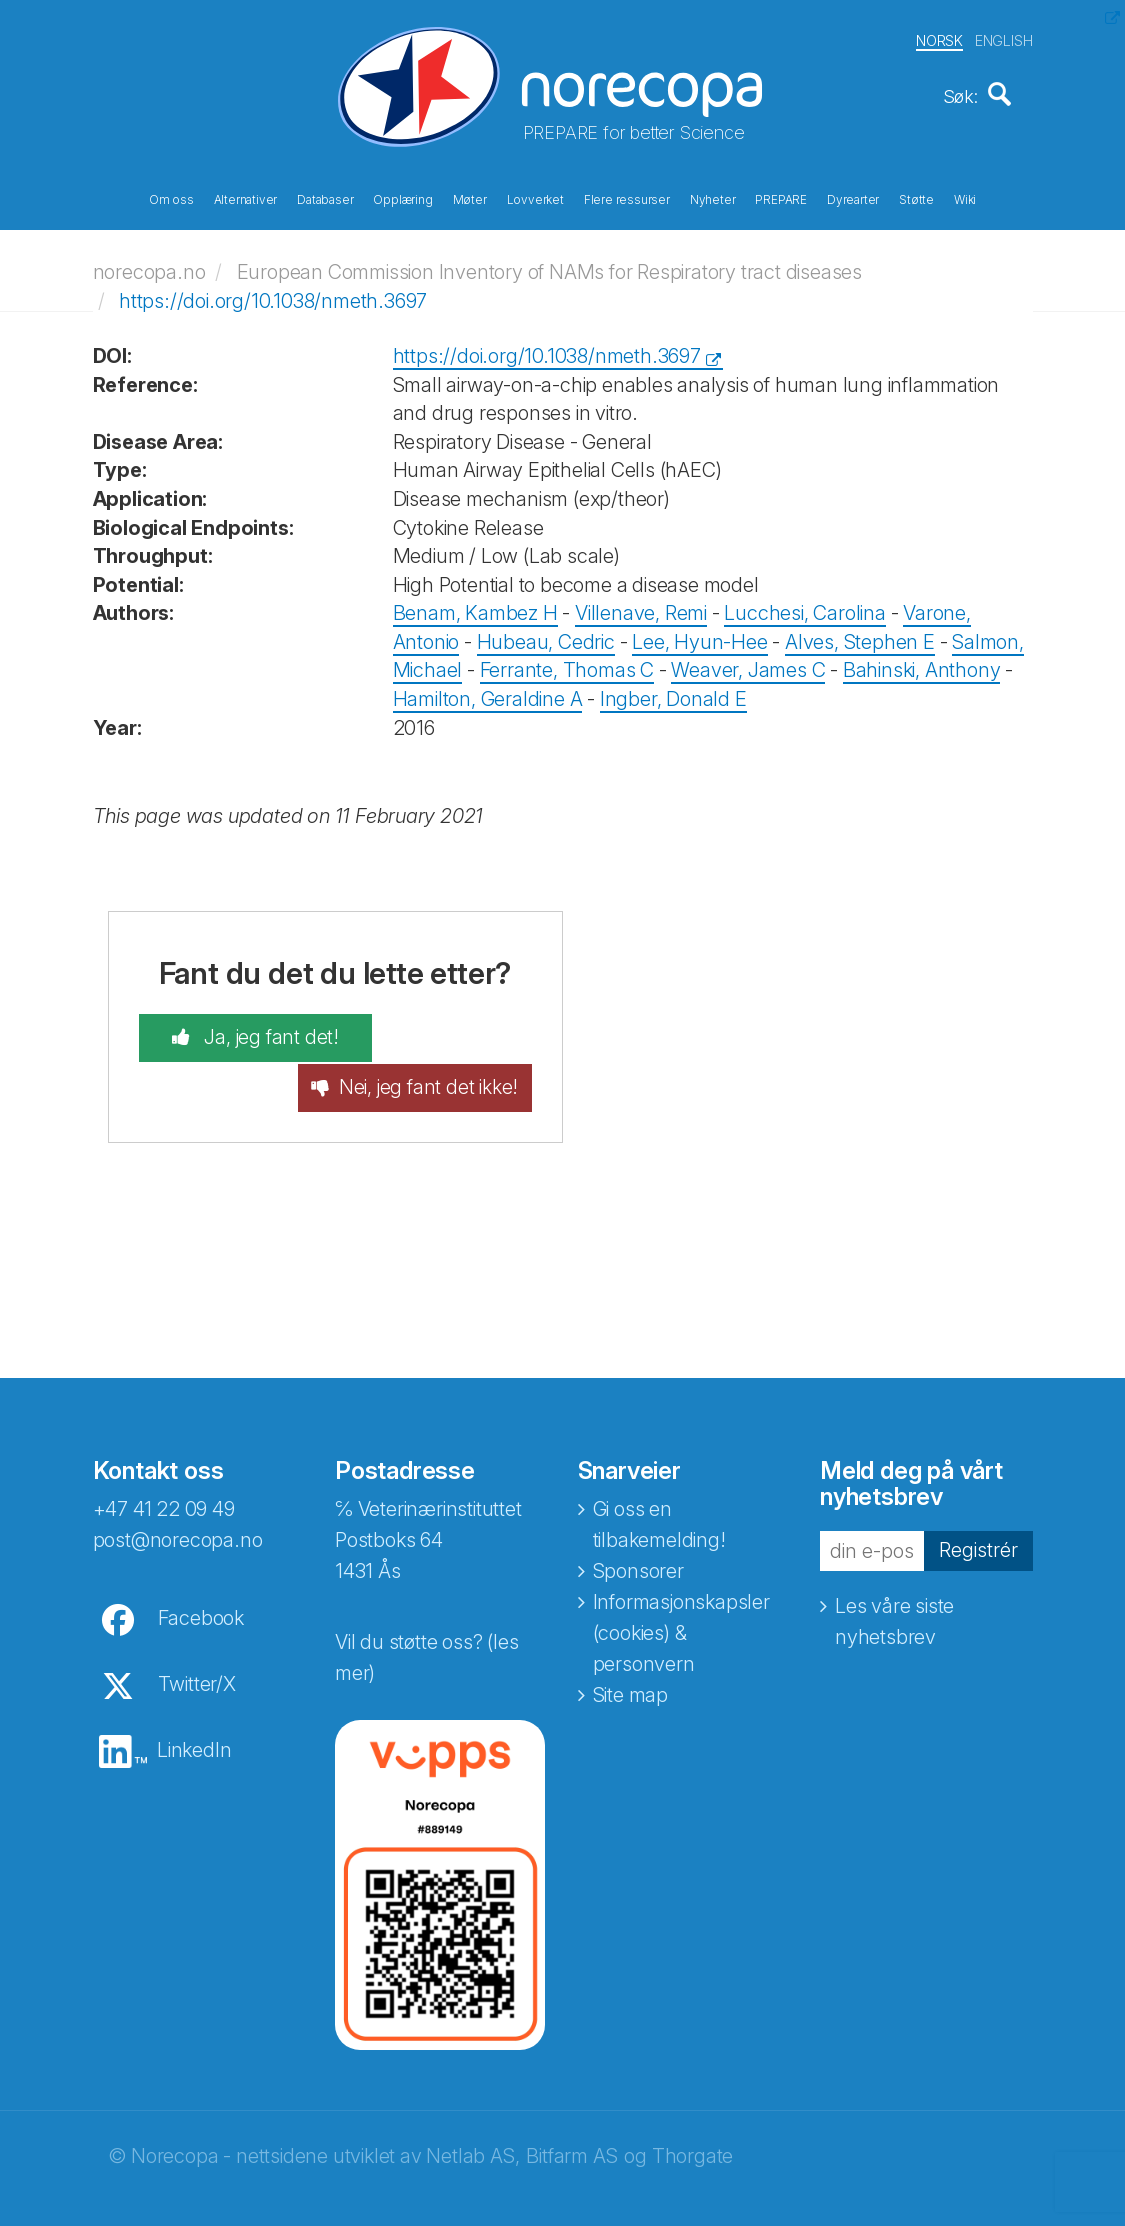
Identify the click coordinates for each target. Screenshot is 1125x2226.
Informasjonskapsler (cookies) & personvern (681, 1606)
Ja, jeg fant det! (247, 1032)
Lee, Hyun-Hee (699, 635)
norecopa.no (149, 265)
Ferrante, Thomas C (567, 664)
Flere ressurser (627, 198)
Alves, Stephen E (860, 635)
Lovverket (535, 198)
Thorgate (692, 2129)
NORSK (939, 38)
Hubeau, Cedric (546, 635)
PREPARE (781, 198)
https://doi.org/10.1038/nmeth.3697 (273, 294)
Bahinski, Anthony (922, 664)
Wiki (965, 198)
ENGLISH (1004, 38)
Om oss (171, 198)
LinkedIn (194, 1723)
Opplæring (402, 198)
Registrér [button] (978, 1523)
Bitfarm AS (571, 2129)
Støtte (916, 198)
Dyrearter (853, 198)
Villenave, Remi (641, 607)
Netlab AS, (472, 2129)
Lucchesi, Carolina (804, 607)
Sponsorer (638, 1544)
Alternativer (246, 198)
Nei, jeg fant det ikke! (452, 1046)
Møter (470, 198)
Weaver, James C (748, 664)
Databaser (325, 198)
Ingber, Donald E (673, 692)
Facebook (201, 1591)
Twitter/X (197, 1657)
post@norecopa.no (178, 1513)
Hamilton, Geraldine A (488, 692)
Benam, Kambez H (475, 607)
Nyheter (713, 198)
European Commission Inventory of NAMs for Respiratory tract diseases (549, 265)
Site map (630, 1668)
